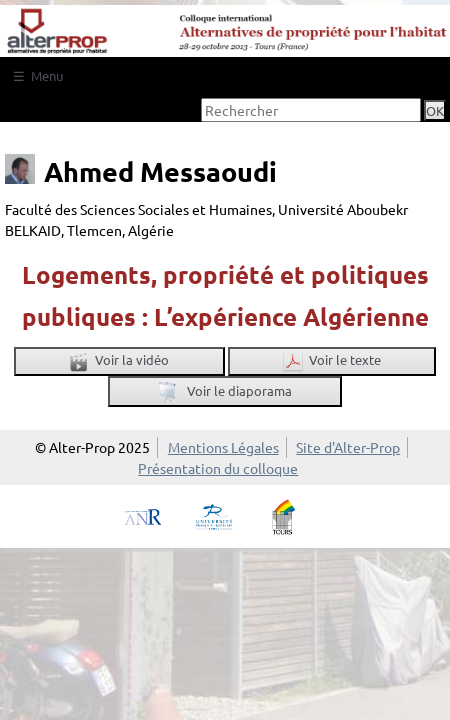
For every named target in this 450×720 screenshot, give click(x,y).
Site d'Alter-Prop (348, 447)
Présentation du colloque (218, 468)
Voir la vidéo (119, 361)
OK (435, 110)
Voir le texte (332, 361)
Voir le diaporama (225, 392)
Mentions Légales (223, 447)
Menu (47, 75)
